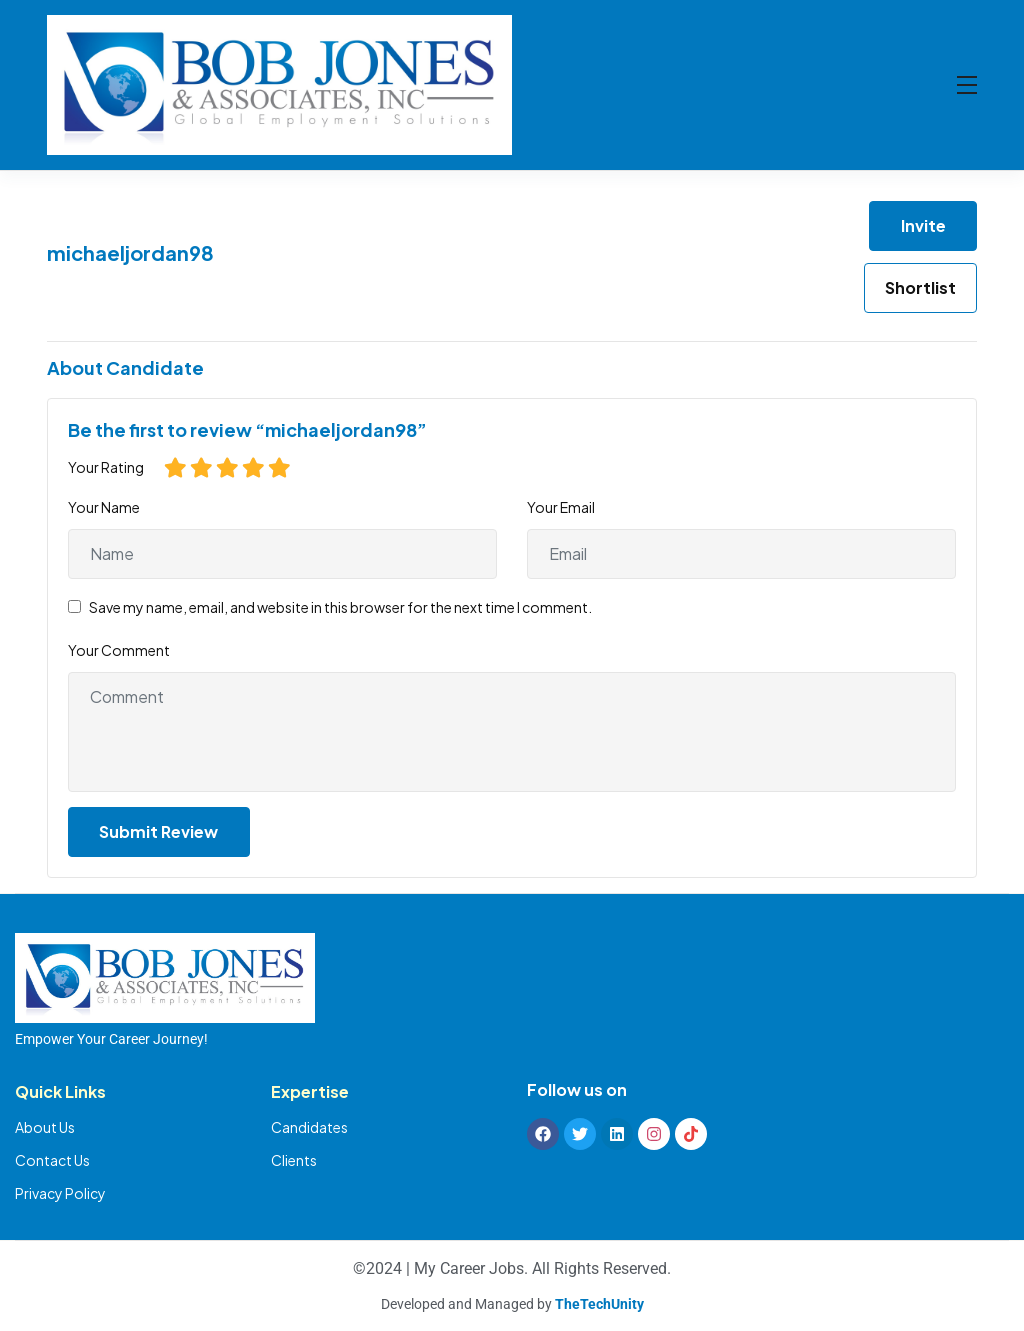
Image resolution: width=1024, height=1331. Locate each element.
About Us (45, 1127)
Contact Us (52, 1160)
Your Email (561, 507)
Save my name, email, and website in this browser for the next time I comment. (340, 607)
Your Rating (106, 467)
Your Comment (119, 650)
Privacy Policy (60, 1193)
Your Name (104, 507)
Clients (294, 1160)
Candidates (309, 1127)
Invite (923, 225)
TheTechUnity (599, 1304)
